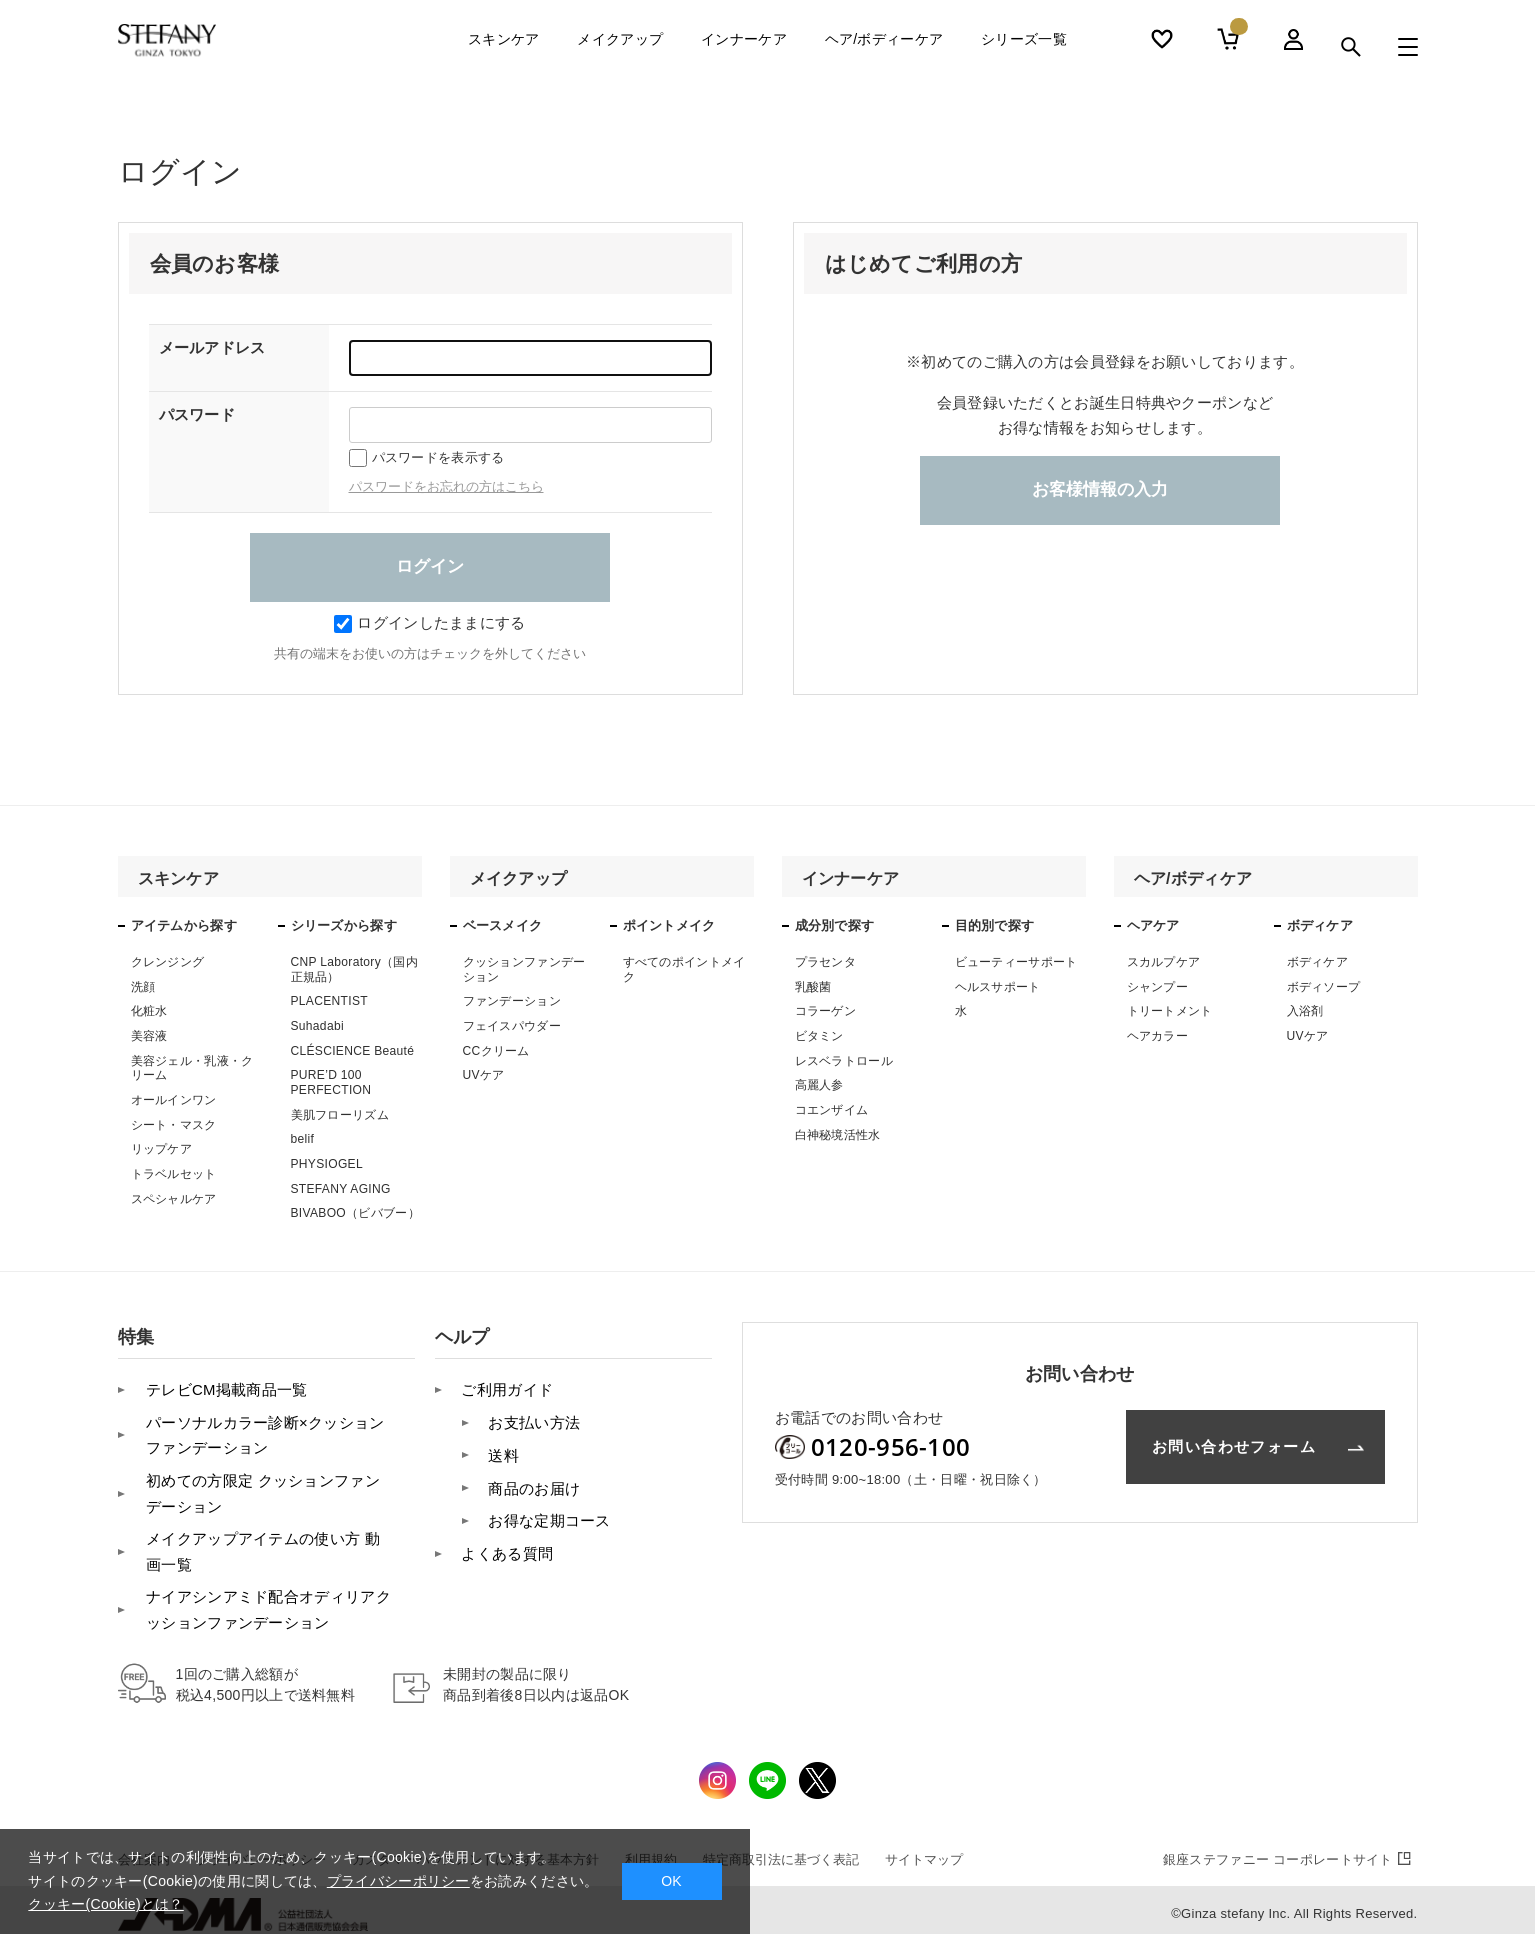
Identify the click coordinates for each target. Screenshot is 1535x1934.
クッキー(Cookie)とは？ (105, 1904)
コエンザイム (832, 1108)
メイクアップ (620, 47)
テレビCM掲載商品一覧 (224, 1385)
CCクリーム (496, 1050)
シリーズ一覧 (1024, 47)
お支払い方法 (532, 1417)
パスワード (197, 414)
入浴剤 (1305, 1011)
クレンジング (168, 962)
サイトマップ (924, 1850)
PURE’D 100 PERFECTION (331, 1081)
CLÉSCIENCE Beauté (352, 1050)
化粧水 (149, 1011)
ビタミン (819, 1035)
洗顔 (143, 987)
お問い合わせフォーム (1232, 1443)
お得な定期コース (547, 1511)
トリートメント (1170, 1011)
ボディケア (1318, 962)
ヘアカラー (1158, 1035)
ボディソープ (1324, 987)
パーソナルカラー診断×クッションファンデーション (262, 1430)
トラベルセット (174, 1172)
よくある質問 (505, 1543)
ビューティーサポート (1016, 962)
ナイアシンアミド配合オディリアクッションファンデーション (265, 1601)
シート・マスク (174, 1123)
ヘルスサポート (998, 987)
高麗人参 (819, 1084)
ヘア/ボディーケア (884, 47)
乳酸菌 (813, 987)
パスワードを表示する (438, 457)
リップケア (162, 1147)
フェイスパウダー (512, 1025)
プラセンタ (826, 962)
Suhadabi (317, 1025)
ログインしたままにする (429, 622)
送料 (501, 1448)
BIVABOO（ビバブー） (355, 1210)
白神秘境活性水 (838, 1133)
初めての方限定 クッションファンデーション (260, 1487)
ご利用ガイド (505, 1385)
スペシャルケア (174, 1196)
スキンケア (504, 47)
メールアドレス (212, 347)
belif (303, 1137)
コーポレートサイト (1290, 1850)
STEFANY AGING (341, 1186)
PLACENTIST (329, 1001)
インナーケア (744, 47)
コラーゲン (826, 1011)
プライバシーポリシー (398, 1881)
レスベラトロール (844, 1060)
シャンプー (1158, 987)
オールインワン (174, 1098)
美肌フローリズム (340, 1113)
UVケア (484, 1074)
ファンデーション (512, 1001)
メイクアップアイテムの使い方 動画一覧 (260, 1544)
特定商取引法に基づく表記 (781, 1850)
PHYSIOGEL (327, 1162)
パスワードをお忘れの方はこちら (446, 486)
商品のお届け (532, 1480)
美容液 (149, 1035)
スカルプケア (1164, 962)
